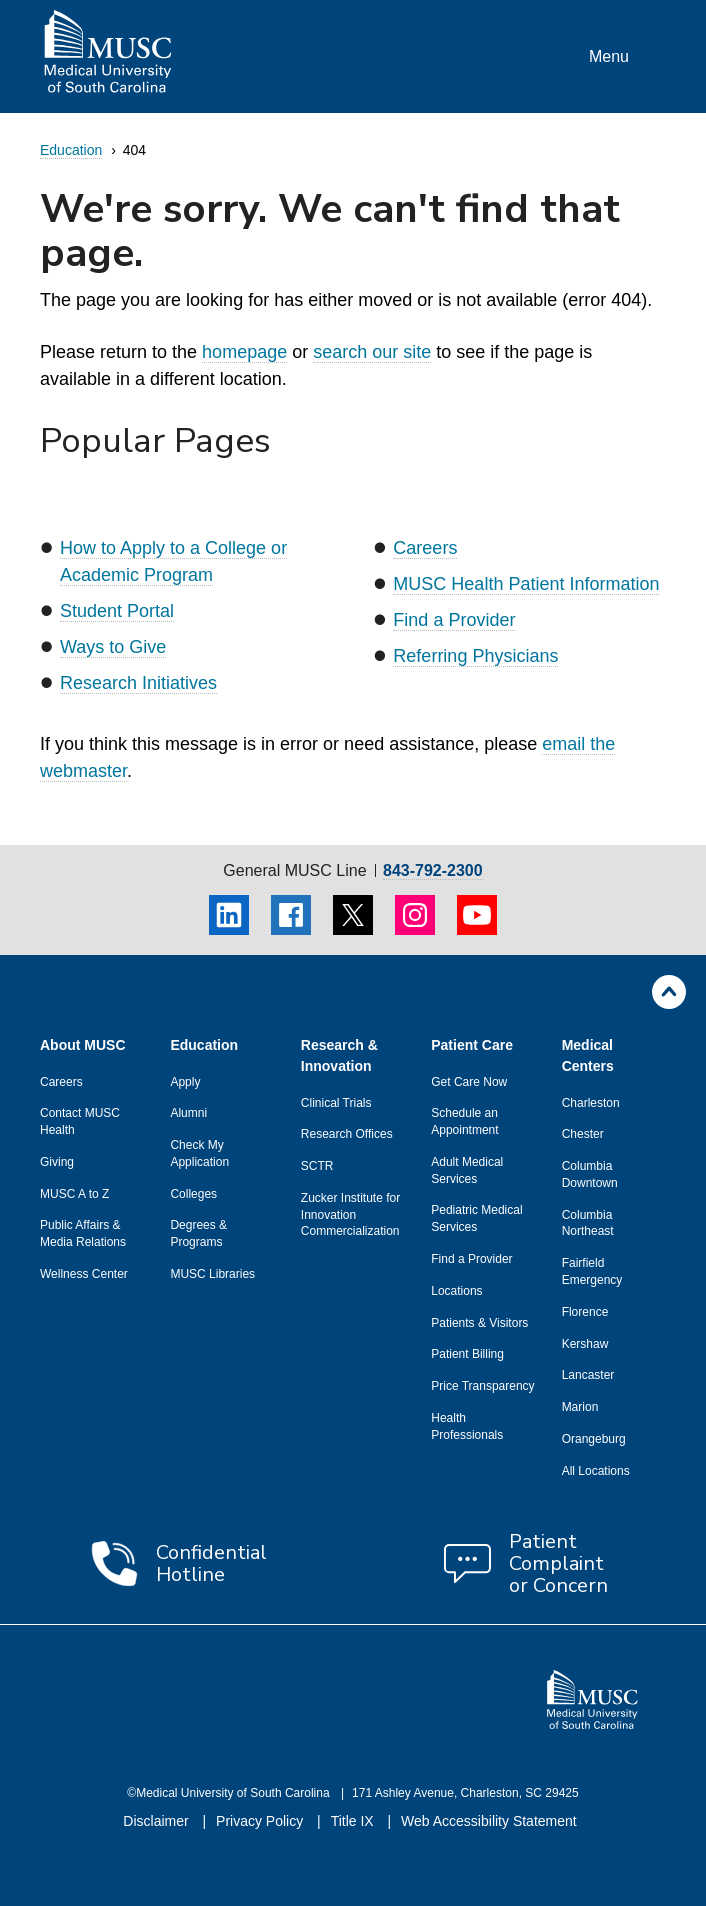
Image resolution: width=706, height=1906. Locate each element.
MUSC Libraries (212, 1274)
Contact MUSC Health (80, 1121)
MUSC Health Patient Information (526, 584)
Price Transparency (482, 1386)
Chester (583, 1134)
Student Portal (117, 611)
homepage (244, 352)
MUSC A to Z (74, 1194)
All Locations (596, 1471)
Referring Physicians (475, 656)
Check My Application (199, 1153)
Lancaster (588, 1375)
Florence (585, 1312)
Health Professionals (467, 1426)
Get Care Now (469, 1082)
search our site (372, 352)
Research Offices (347, 1134)
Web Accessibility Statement (489, 1821)
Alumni (188, 1113)
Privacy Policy (261, 1821)
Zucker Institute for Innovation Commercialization (350, 1215)
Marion (580, 1407)
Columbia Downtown (590, 1174)
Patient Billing (467, 1354)
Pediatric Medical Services (476, 1218)
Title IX (354, 1821)
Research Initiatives (138, 683)
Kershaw (585, 1344)
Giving (57, 1162)
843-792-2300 (433, 871)
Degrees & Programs (198, 1233)
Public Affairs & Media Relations (83, 1233)
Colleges (193, 1194)
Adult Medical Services (467, 1170)
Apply (185, 1082)
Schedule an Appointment (464, 1121)
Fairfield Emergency (592, 1271)
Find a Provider (454, 620)
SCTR (317, 1166)
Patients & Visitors (479, 1323)
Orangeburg (594, 1439)
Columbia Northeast (588, 1223)
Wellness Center (84, 1274)
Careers (425, 548)
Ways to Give (113, 647)
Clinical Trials (336, 1103)
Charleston (591, 1103)
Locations (456, 1291)
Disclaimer (157, 1821)
